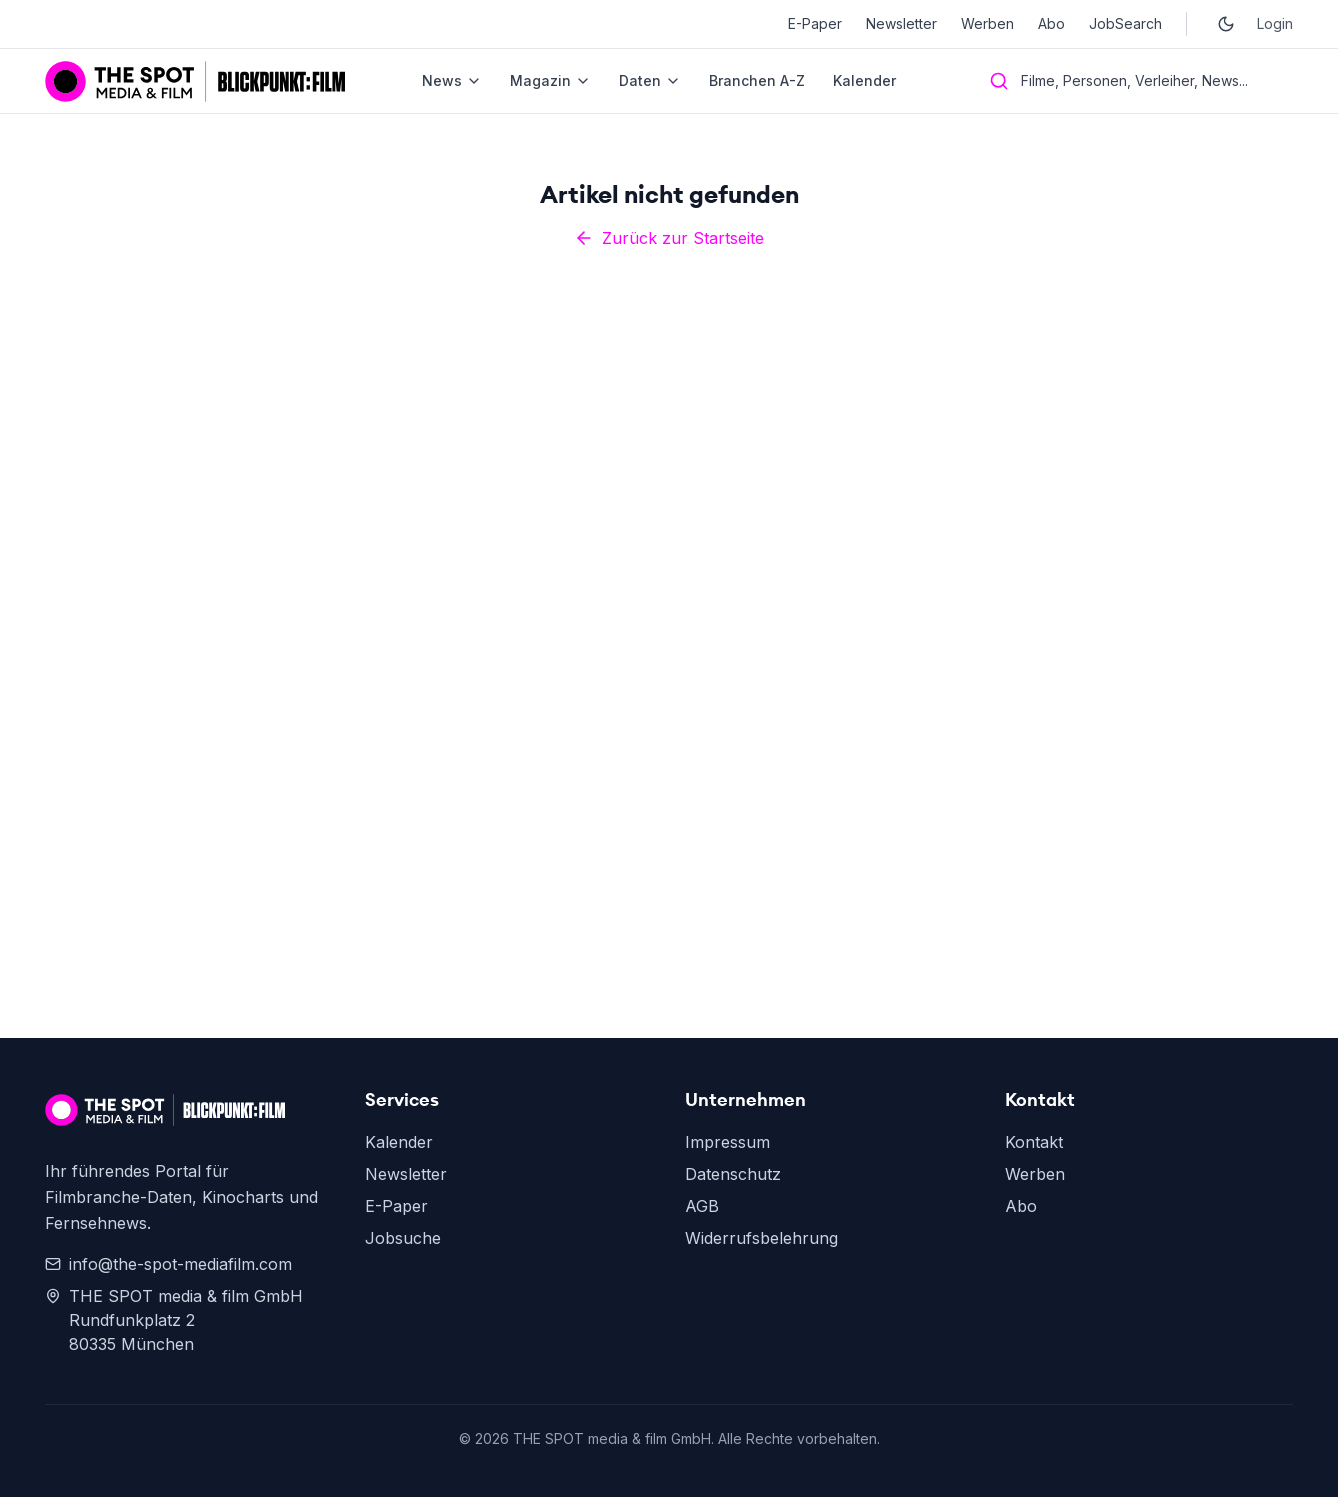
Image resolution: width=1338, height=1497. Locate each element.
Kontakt (1034, 1142)
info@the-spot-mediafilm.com (168, 1264)
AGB (702, 1206)
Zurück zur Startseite (669, 238)
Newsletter (901, 23)
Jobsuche (403, 1238)
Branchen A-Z (757, 80)
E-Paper (815, 23)
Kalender (864, 80)
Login (1275, 23)
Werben (987, 23)
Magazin (550, 80)
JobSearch (1125, 23)
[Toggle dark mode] (1226, 24)
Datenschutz (733, 1174)
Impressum (727, 1142)
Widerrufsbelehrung (761, 1238)
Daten (650, 80)
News (452, 80)
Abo (1051, 23)
